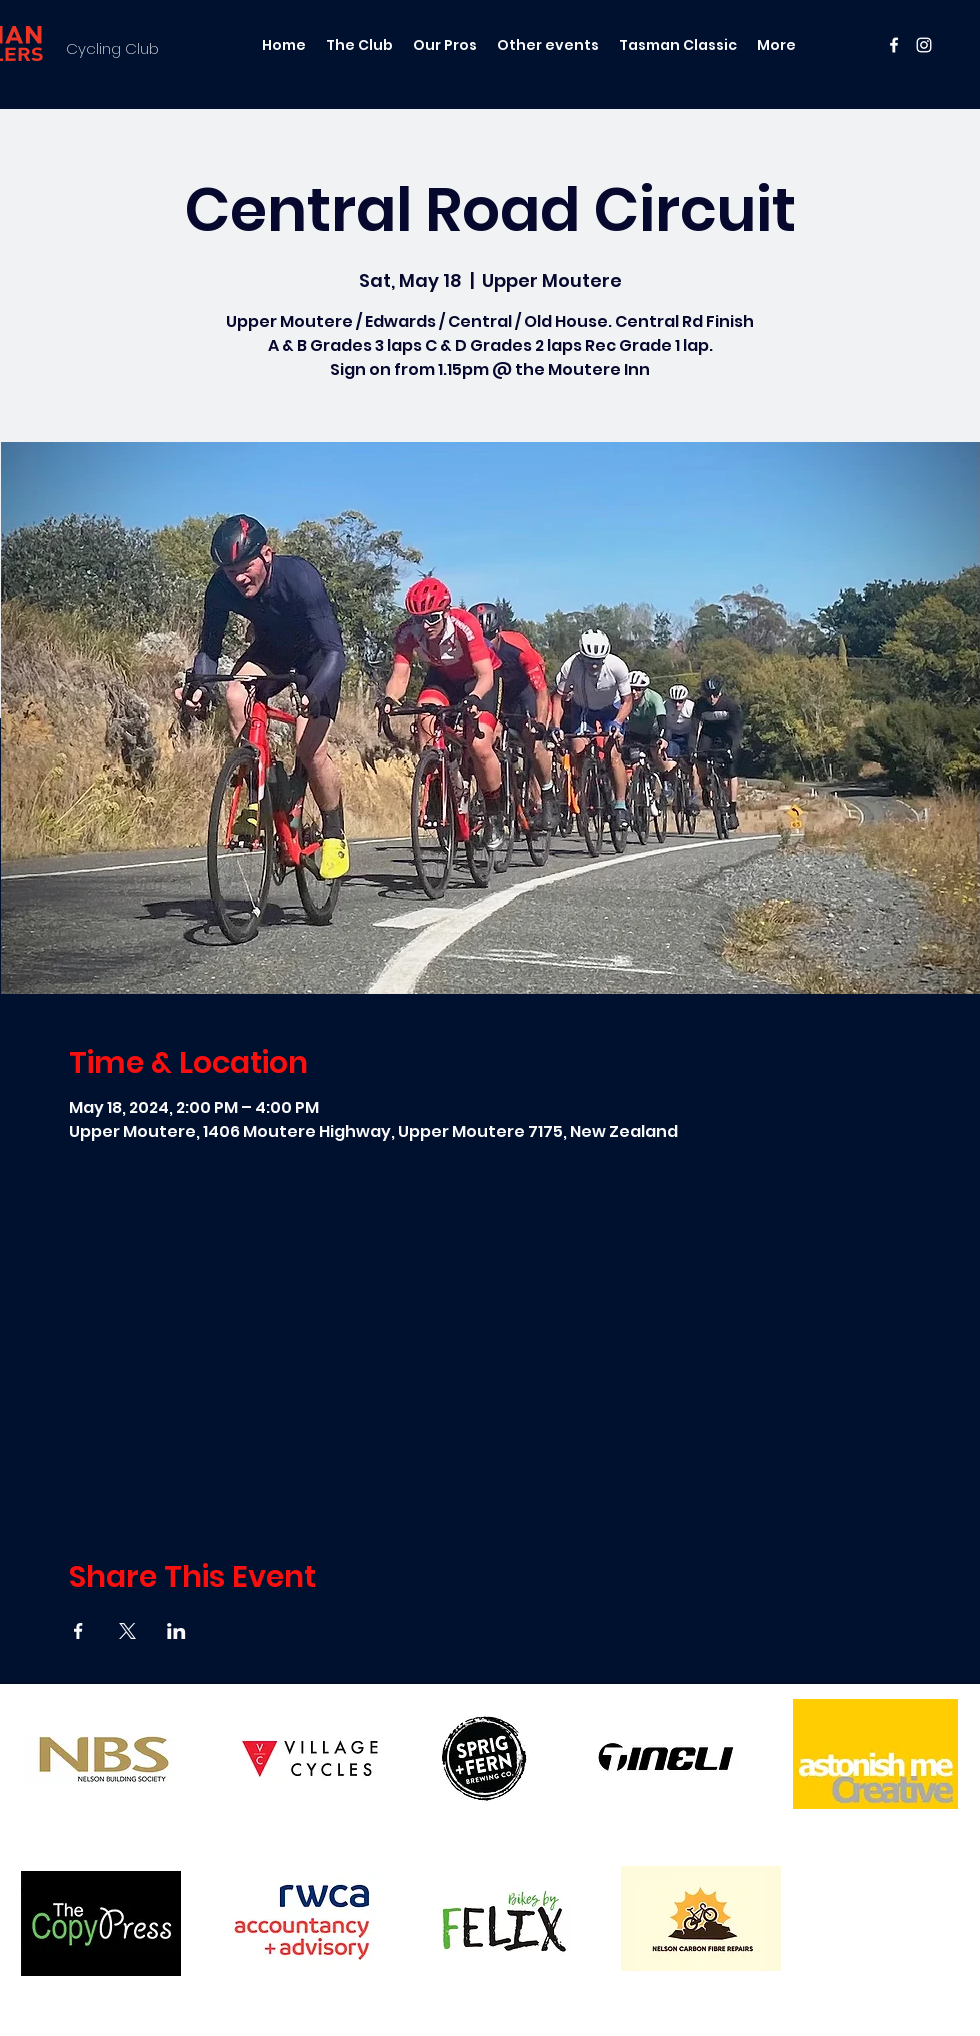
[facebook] (894, 45)
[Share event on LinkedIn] (176, 1631)
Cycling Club (112, 48)
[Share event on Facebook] (78, 1631)
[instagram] (924, 45)
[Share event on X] (127, 1631)
